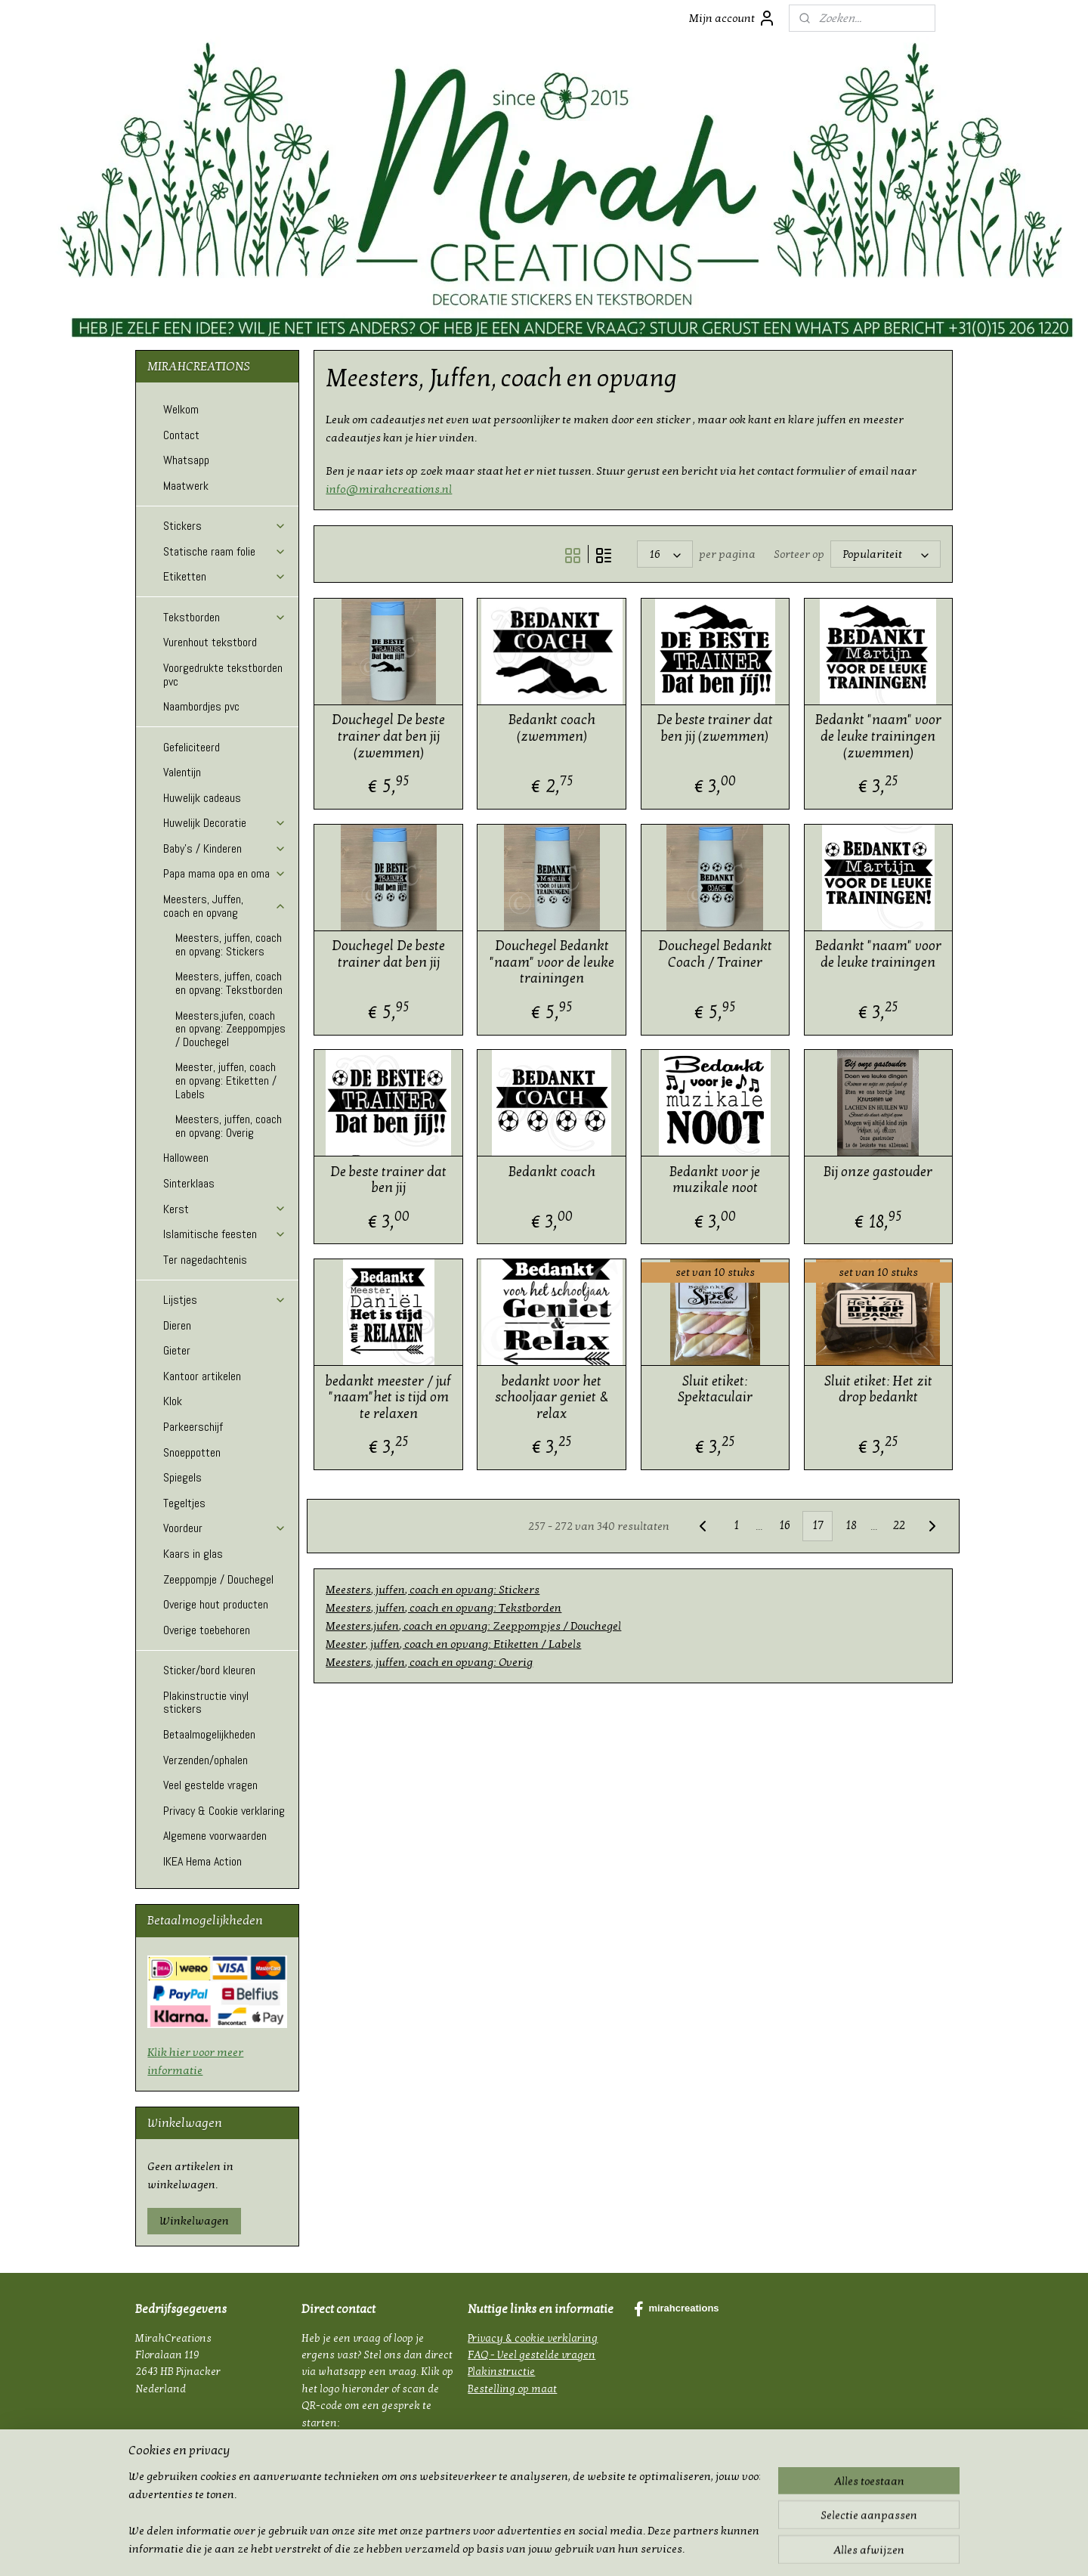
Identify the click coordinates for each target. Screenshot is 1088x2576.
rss (536, 2548)
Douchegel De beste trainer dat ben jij (388, 954)
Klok (172, 1401)
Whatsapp (186, 460)
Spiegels (182, 1477)
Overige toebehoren (206, 1630)
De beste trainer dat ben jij (388, 1180)
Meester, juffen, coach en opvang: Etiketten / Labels (453, 1644)
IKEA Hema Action (202, 1861)
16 (784, 1525)
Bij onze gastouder (878, 1172)
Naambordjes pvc (201, 706)
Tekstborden (224, 617)
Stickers (224, 526)
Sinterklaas (189, 1183)
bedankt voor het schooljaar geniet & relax (551, 1397)
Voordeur (224, 1528)
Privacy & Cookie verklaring (224, 1811)
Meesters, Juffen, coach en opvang (224, 906)
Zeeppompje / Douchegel (218, 1579)
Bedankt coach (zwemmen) (551, 728)
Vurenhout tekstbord (210, 642)
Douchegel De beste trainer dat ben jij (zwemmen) (388, 736)
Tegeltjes (184, 1503)
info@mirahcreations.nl (389, 489)
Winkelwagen (194, 2221)
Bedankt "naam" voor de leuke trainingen (877, 954)
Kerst (224, 1209)
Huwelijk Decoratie (224, 823)
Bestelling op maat (512, 2388)
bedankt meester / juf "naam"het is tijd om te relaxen (388, 1397)
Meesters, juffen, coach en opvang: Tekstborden (443, 1608)
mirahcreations (676, 2309)
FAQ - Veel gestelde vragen (531, 2354)
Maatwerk (186, 486)
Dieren (177, 1325)
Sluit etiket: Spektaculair (714, 1389)
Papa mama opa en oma (224, 873)
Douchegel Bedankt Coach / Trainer (714, 954)
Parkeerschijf (193, 1427)
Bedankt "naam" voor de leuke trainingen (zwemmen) (877, 736)
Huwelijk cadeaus (202, 798)
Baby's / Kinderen (224, 848)
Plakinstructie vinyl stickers (206, 1702)
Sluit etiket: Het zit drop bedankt (878, 1389)
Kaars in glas (193, 1554)
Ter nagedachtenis (205, 1260)
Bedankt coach (551, 1172)
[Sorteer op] (885, 554)
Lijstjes (224, 1300)
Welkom (181, 409)
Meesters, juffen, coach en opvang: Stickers (432, 1589)
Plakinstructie (501, 2371)
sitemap (509, 2548)
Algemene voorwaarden (215, 1836)
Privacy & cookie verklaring (533, 2338)
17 (817, 1525)
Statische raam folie (224, 551)
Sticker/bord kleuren (209, 1670)
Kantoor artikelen (202, 1376)
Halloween (186, 1158)
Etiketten (224, 576)
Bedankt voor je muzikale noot (714, 1180)
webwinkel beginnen (584, 2548)
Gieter (176, 1350)
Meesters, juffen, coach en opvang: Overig (429, 1662)
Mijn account (732, 18)
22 (899, 1525)
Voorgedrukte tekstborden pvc (223, 674)
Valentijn (182, 772)
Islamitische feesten (224, 1234)
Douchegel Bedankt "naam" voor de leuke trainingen (551, 962)
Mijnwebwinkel (691, 2548)
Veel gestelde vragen (210, 1785)
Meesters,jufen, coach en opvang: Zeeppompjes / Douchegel (473, 1626)
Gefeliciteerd (191, 747)
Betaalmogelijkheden (209, 1734)
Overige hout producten (215, 1604)
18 (850, 1525)
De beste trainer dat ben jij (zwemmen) (715, 728)
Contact (181, 435)
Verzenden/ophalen (205, 1760)
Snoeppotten (192, 1452)
